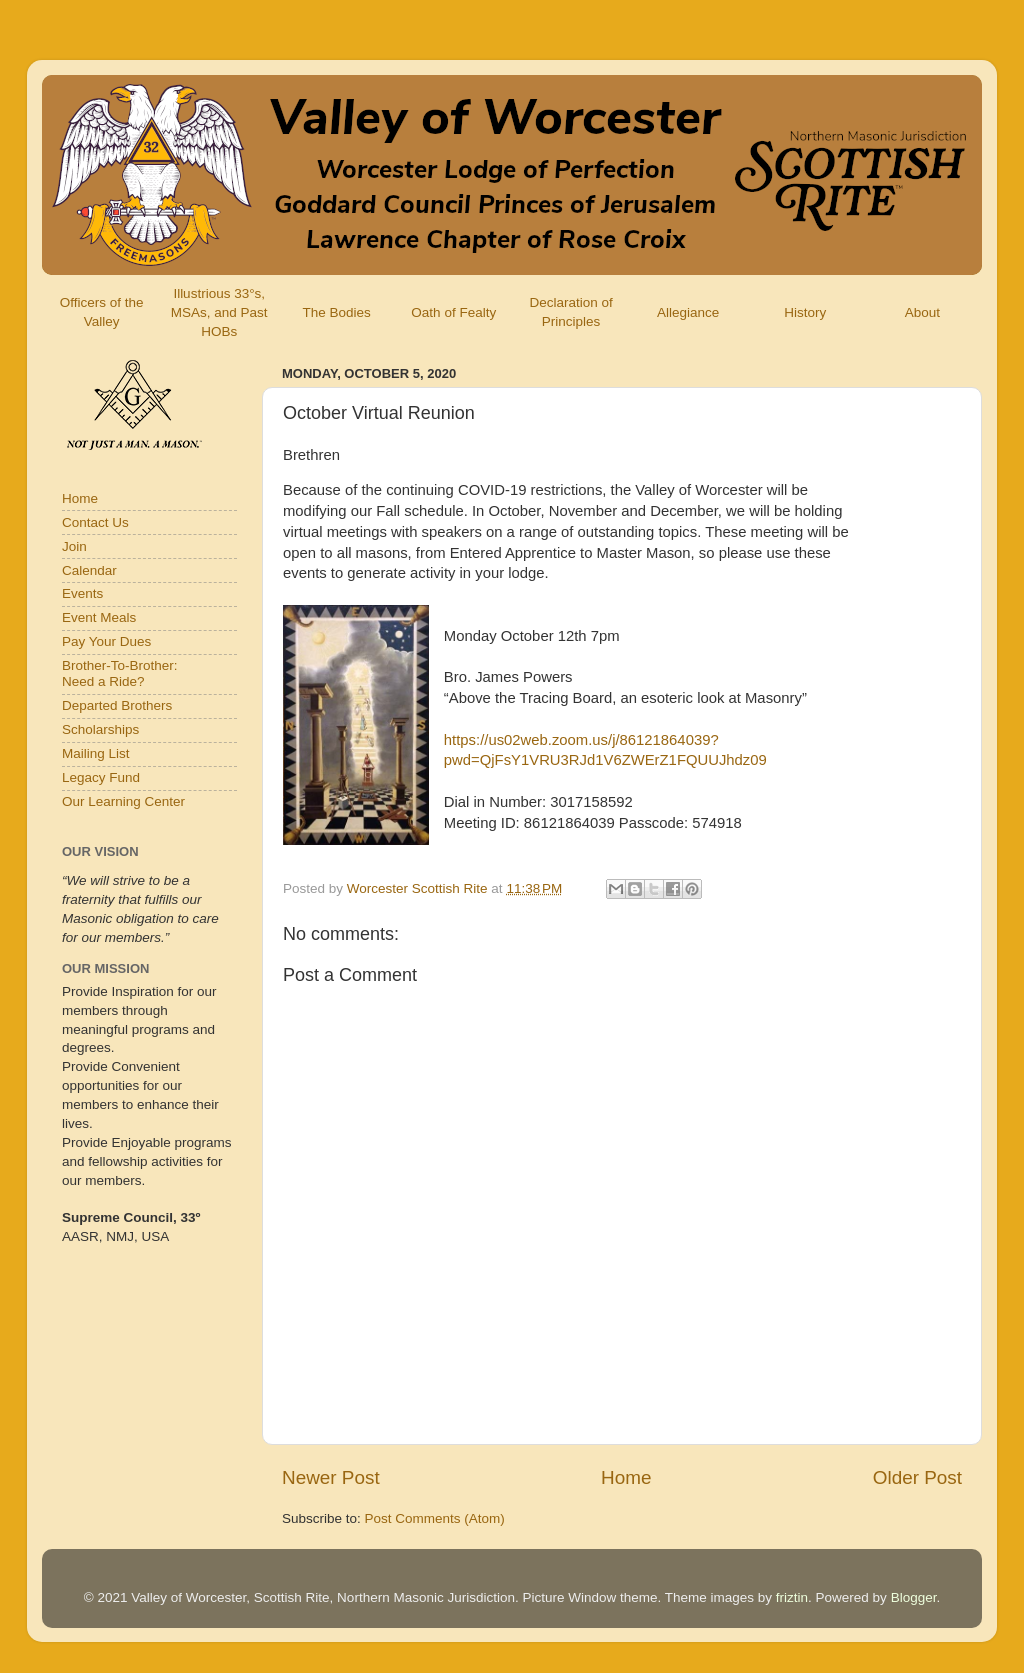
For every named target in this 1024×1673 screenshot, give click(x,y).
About (922, 312)
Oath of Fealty (453, 312)
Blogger (914, 1597)
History (805, 312)
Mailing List (96, 753)
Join (74, 546)
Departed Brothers (117, 705)
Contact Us (95, 522)
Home (626, 1477)
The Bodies (336, 312)
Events (82, 593)
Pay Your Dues (106, 641)
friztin (792, 1597)
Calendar (89, 570)
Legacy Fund (101, 777)
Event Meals (99, 617)
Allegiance (688, 312)
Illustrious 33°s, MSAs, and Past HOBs (219, 312)
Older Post (917, 1477)
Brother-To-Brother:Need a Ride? (120, 673)
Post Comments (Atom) (435, 1518)
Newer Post (331, 1477)
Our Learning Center (123, 801)
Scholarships (100, 729)
